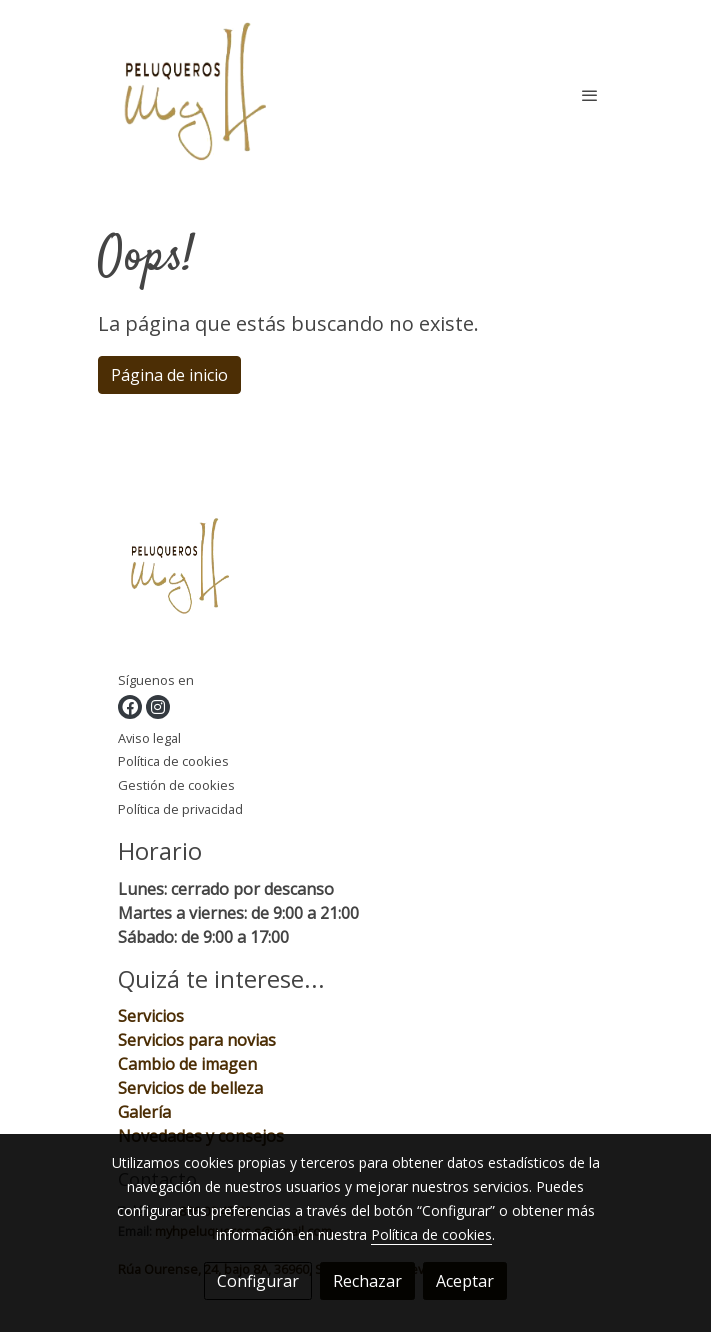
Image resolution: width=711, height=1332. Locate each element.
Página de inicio (169, 375)
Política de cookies (173, 761)
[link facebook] (130, 707)
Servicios (151, 1016)
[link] (196, 95)
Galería (146, 1112)
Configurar (258, 1281)
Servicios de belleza (190, 1088)
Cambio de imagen (187, 1064)
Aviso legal (149, 738)
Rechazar (367, 1281)
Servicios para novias (197, 1040)
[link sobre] (356, 572)
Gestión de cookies (176, 785)
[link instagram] (158, 707)
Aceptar (465, 1281)
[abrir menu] (590, 95)
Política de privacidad (180, 809)
